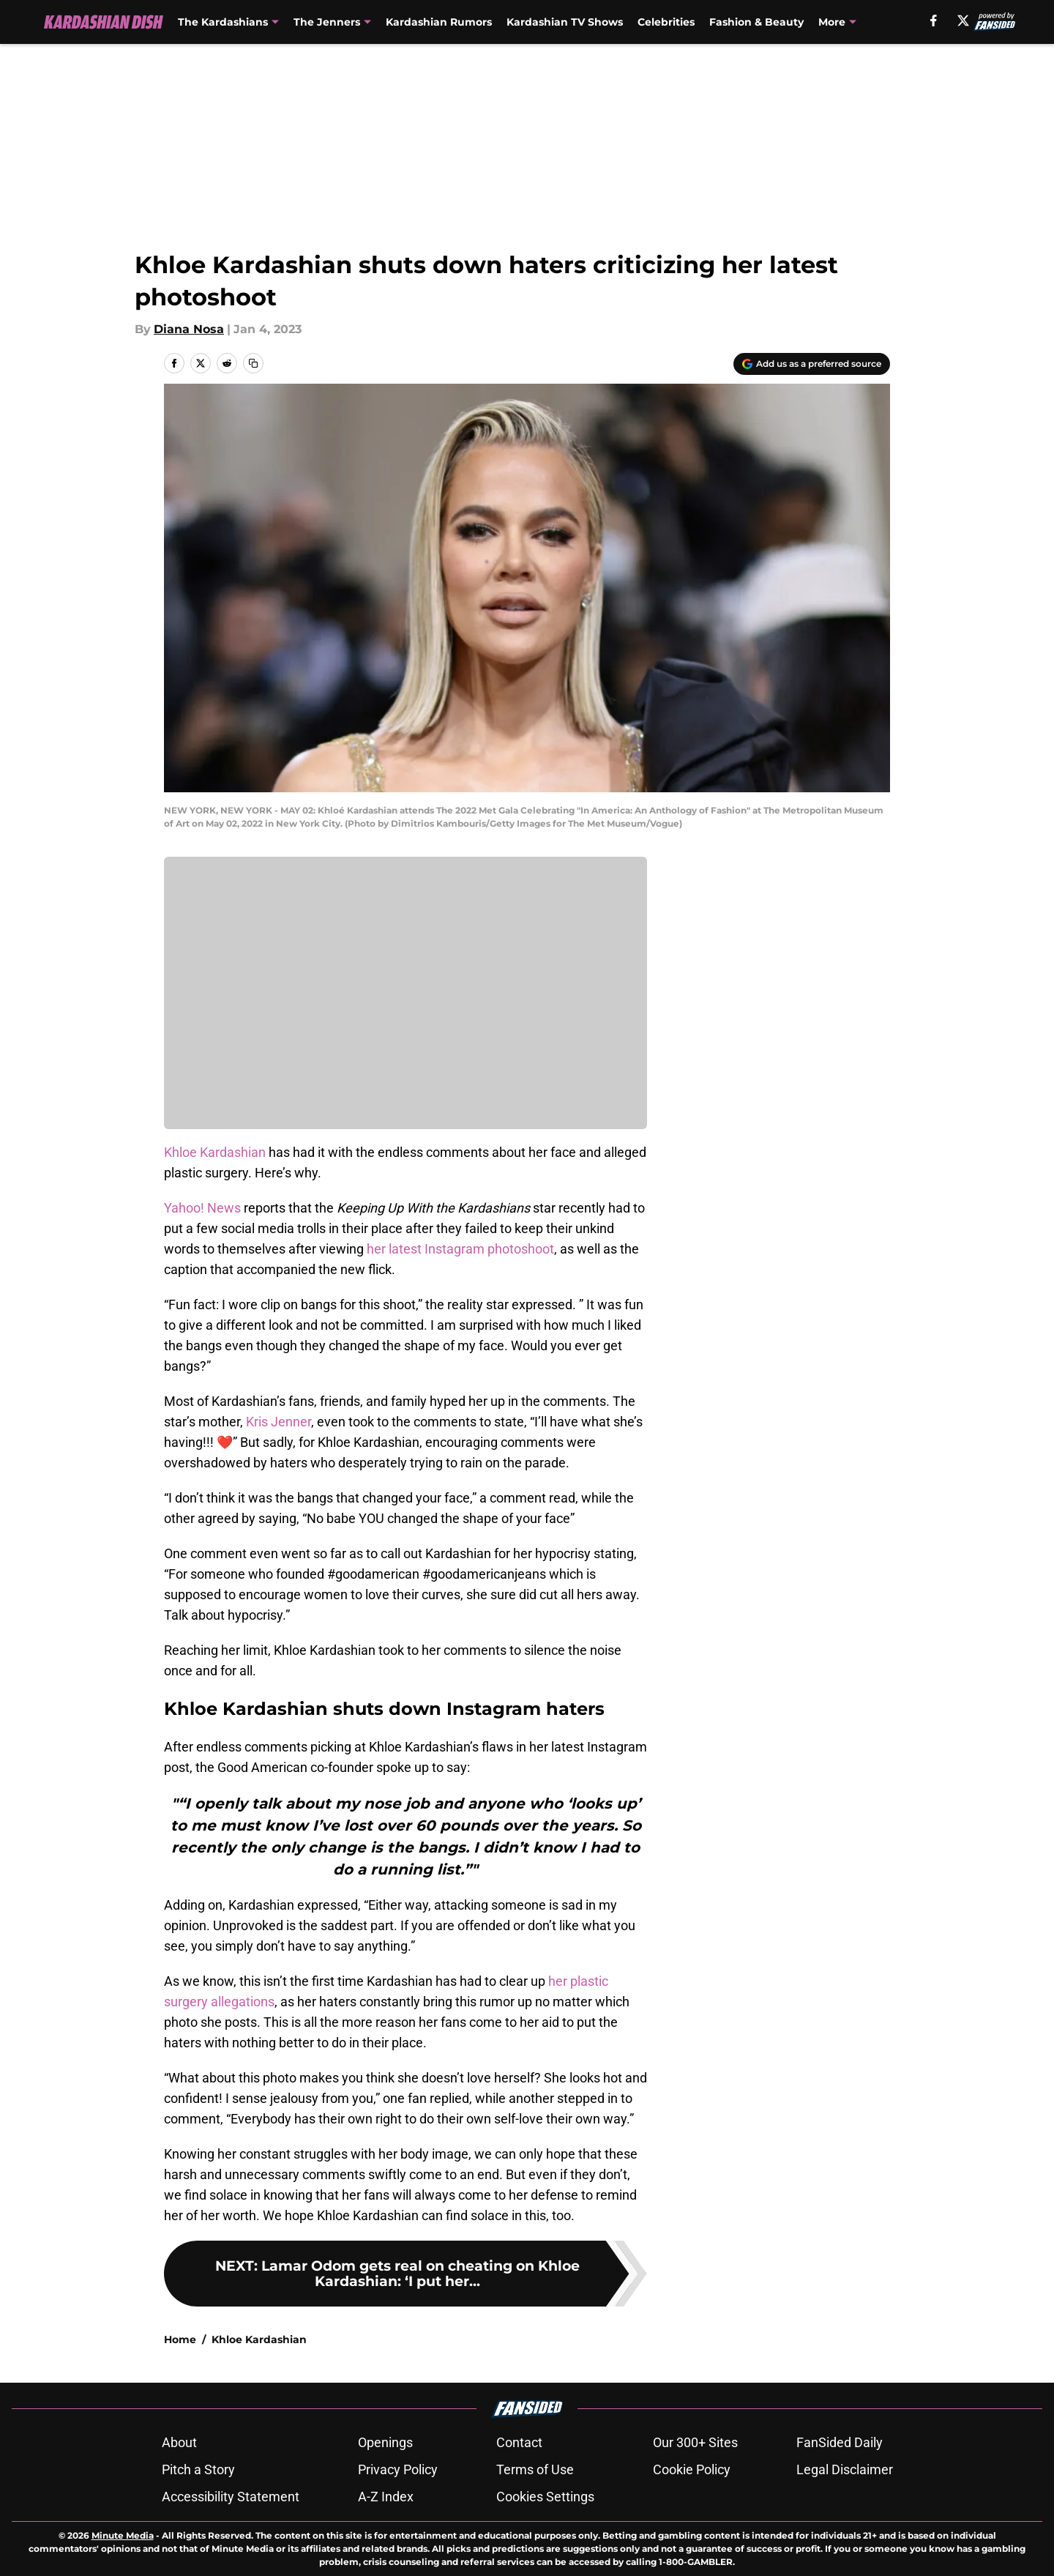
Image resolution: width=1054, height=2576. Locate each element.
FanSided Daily (839, 2442)
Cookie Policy (691, 2469)
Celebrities (666, 22)
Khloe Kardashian (215, 1152)
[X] (963, 20)
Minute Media (122, 2535)
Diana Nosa (189, 329)
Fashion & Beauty (756, 22)
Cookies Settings (545, 2496)
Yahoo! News (202, 1208)
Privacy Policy (398, 2469)
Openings (385, 2442)
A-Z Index (386, 2496)
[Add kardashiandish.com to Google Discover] (811, 364)
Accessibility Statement (230, 2496)
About (179, 2442)
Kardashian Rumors (439, 22)
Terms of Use (535, 2469)
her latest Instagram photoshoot (460, 1249)
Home (180, 2339)
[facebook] (933, 20)
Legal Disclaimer (844, 2469)
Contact (519, 2442)
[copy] (253, 363)
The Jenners (327, 22)
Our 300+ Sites (695, 2442)
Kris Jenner (278, 1421)
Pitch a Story (198, 2469)
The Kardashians (223, 22)
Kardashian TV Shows (565, 22)
